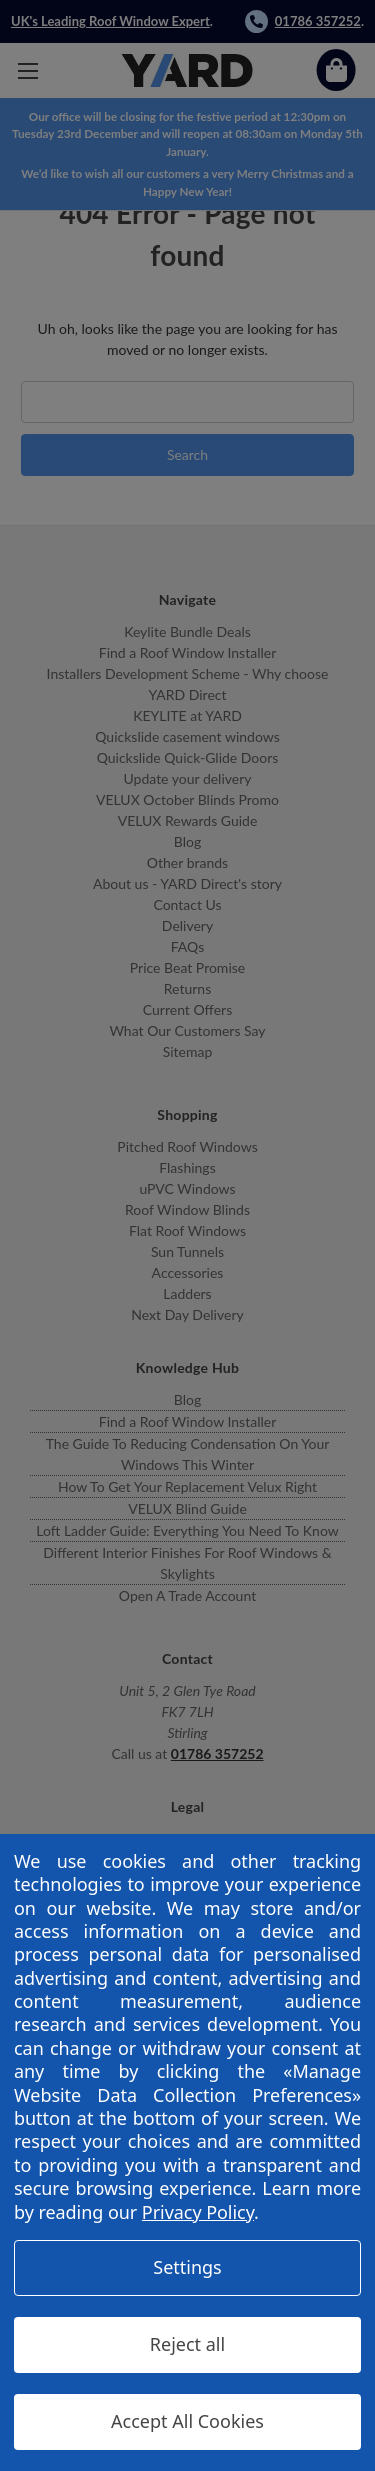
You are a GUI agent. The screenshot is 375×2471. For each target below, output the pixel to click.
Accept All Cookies (187, 2421)
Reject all (187, 2344)
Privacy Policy (198, 2212)
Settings (187, 2267)
